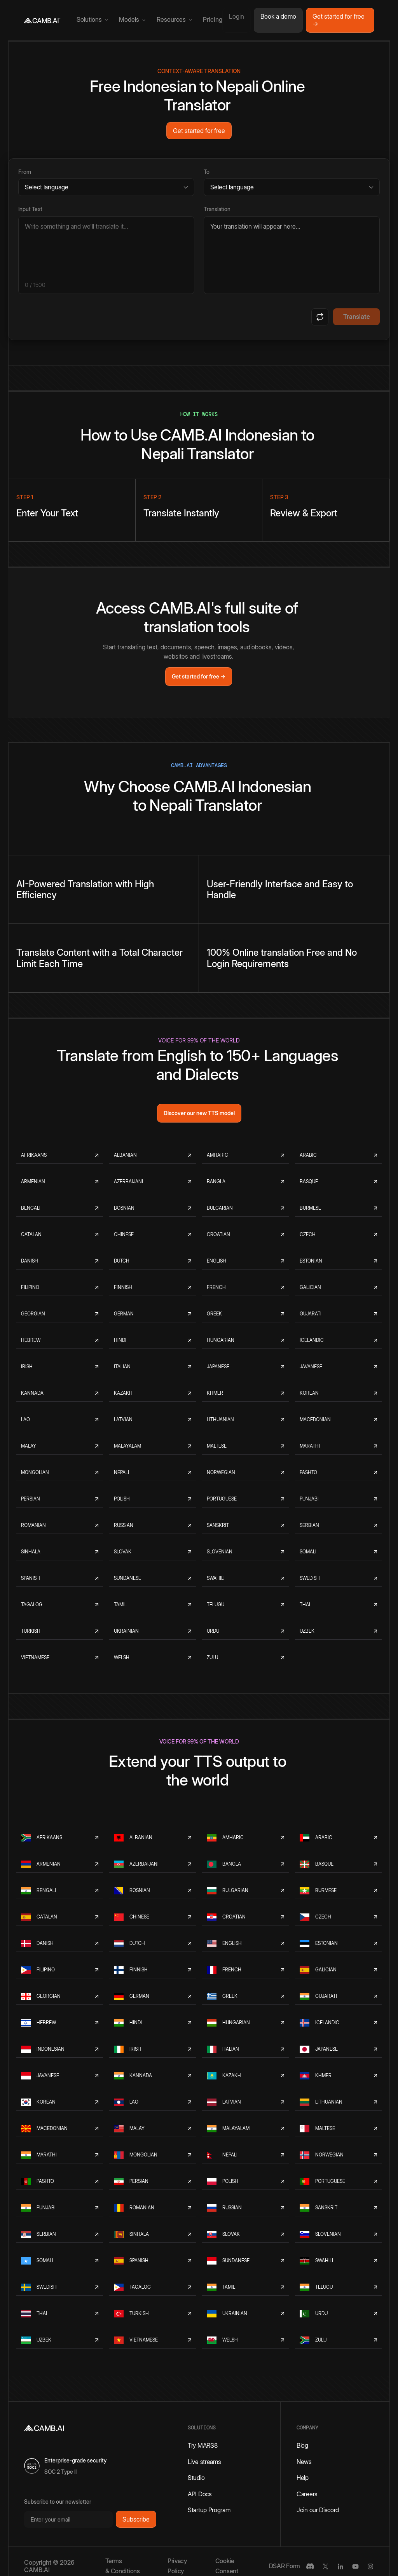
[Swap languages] (319, 316)
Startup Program (209, 2510)
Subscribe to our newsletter (57, 2501)
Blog (302, 2445)
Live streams (204, 2462)
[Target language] (292, 187)
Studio (196, 2478)
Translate (356, 316)
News (304, 2462)
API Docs (200, 2494)
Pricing (212, 19)
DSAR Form (284, 2566)
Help (303, 2478)
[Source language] (106, 187)
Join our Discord (318, 2510)
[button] (91, 20)
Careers (307, 2494)
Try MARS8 (202, 2445)
